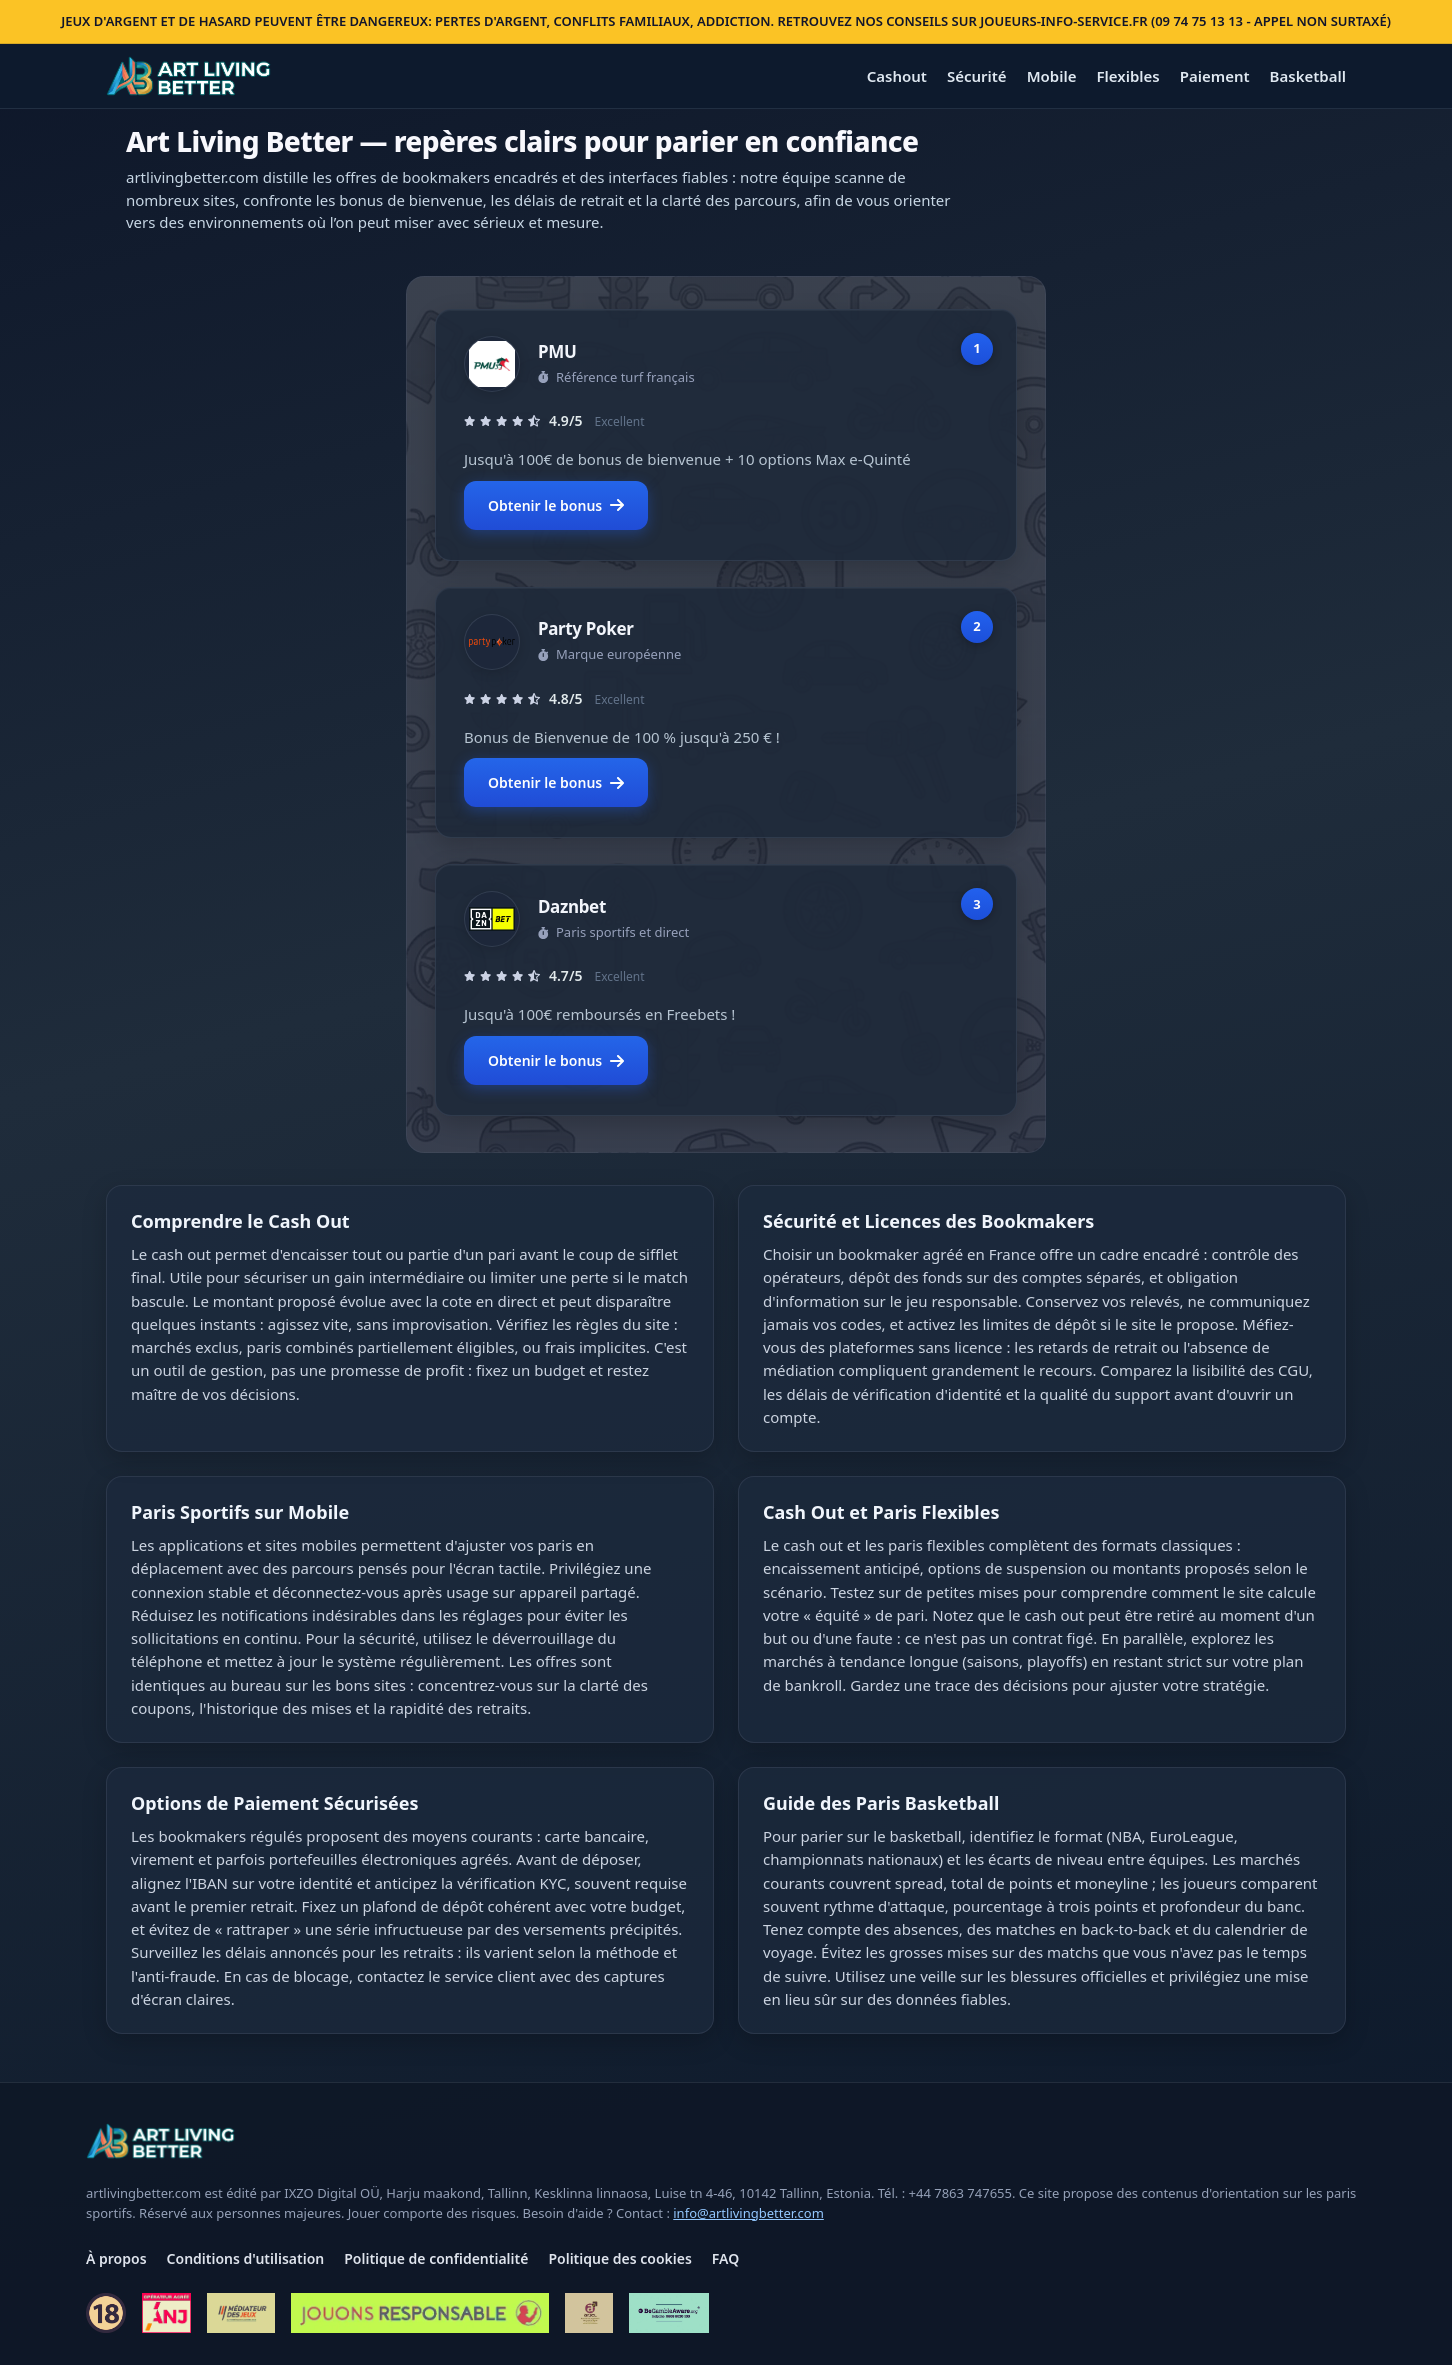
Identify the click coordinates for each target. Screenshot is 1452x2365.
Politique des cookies (619, 2258)
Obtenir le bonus (556, 505)
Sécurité (977, 76)
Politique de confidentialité (436, 2258)
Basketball (1308, 76)
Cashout (897, 76)
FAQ (725, 2258)
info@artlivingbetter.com (748, 2213)
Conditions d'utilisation (246, 2258)
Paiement (1215, 76)
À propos (116, 2258)
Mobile (1052, 76)
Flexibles (1127, 76)
